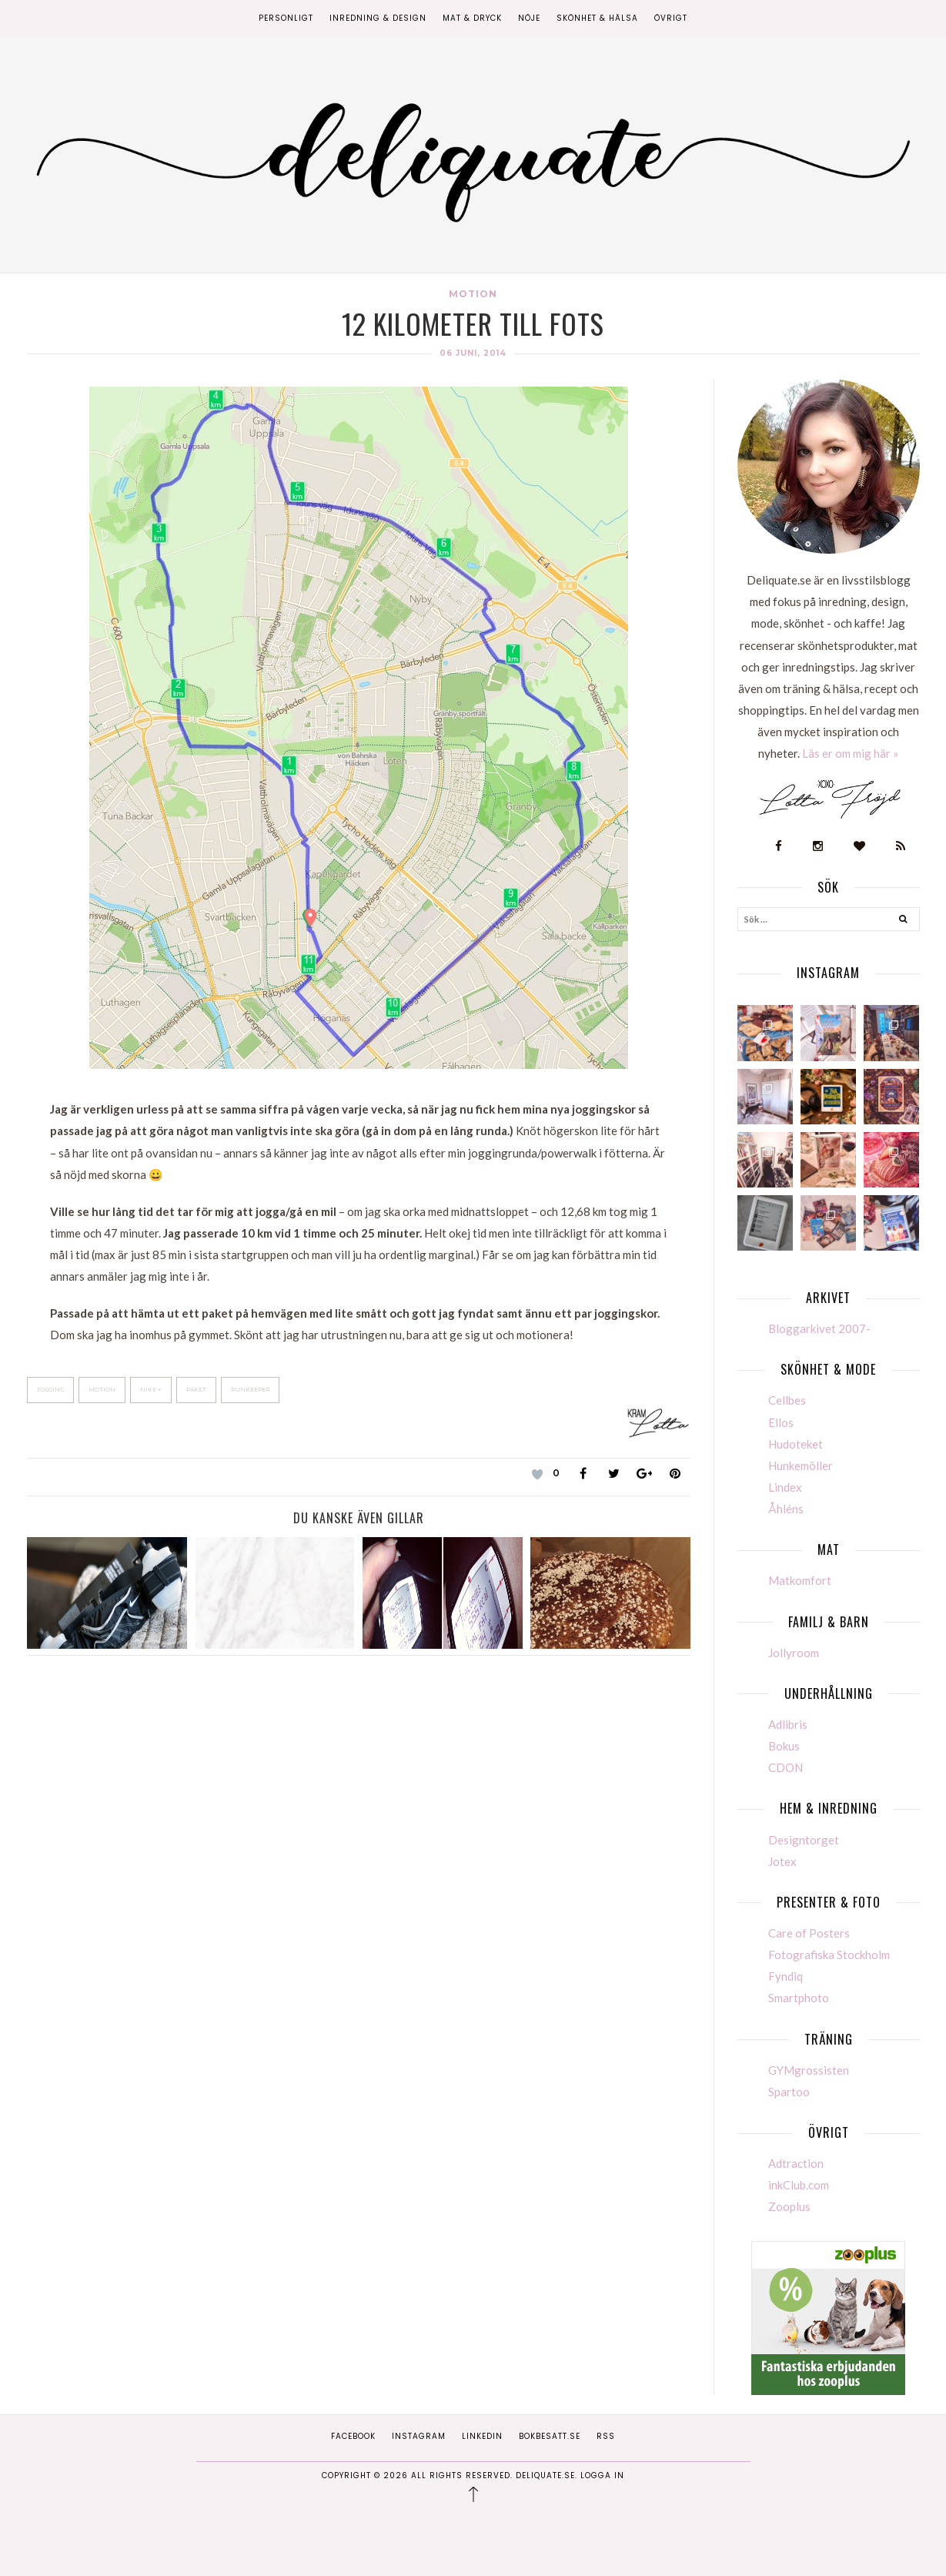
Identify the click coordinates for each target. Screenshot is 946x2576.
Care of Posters (809, 1933)
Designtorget (803, 1840)
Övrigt (670, 18)
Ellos (781, 1422)
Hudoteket (795, 1444)
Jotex (782, 1861)
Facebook (353, 2436)
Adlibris (787, 1724)
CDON (785, 1767)
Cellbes (787, 1400)
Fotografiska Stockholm (829, 1954)
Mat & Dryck (472, 18)
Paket (196, 1389)
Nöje (529, 18)
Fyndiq (785, 1976)
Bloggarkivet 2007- (819, 1328)
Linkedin (482, 2436)
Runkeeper (250, 1389)
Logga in (602, 2475)
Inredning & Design (377, 18)
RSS (606, 2436)
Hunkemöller (800, 1465)
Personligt (286, 18)
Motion (473, 294)
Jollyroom (793, 1653)
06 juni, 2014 (473, 353)
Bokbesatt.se (549, 2436)
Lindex (785, 1487)
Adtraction (796, 2163)
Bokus (784, 1746)
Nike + (151, 1389)
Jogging (50, 1389)
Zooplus (789, 2206)
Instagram (419, 2436)
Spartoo (789, 2092)
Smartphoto (798, 1998)
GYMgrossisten (808, 2070)
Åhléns (786, 1509)
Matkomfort (799, 1580)
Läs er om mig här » (850, 753)
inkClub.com (798, 2185)
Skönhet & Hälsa (597, 18)
